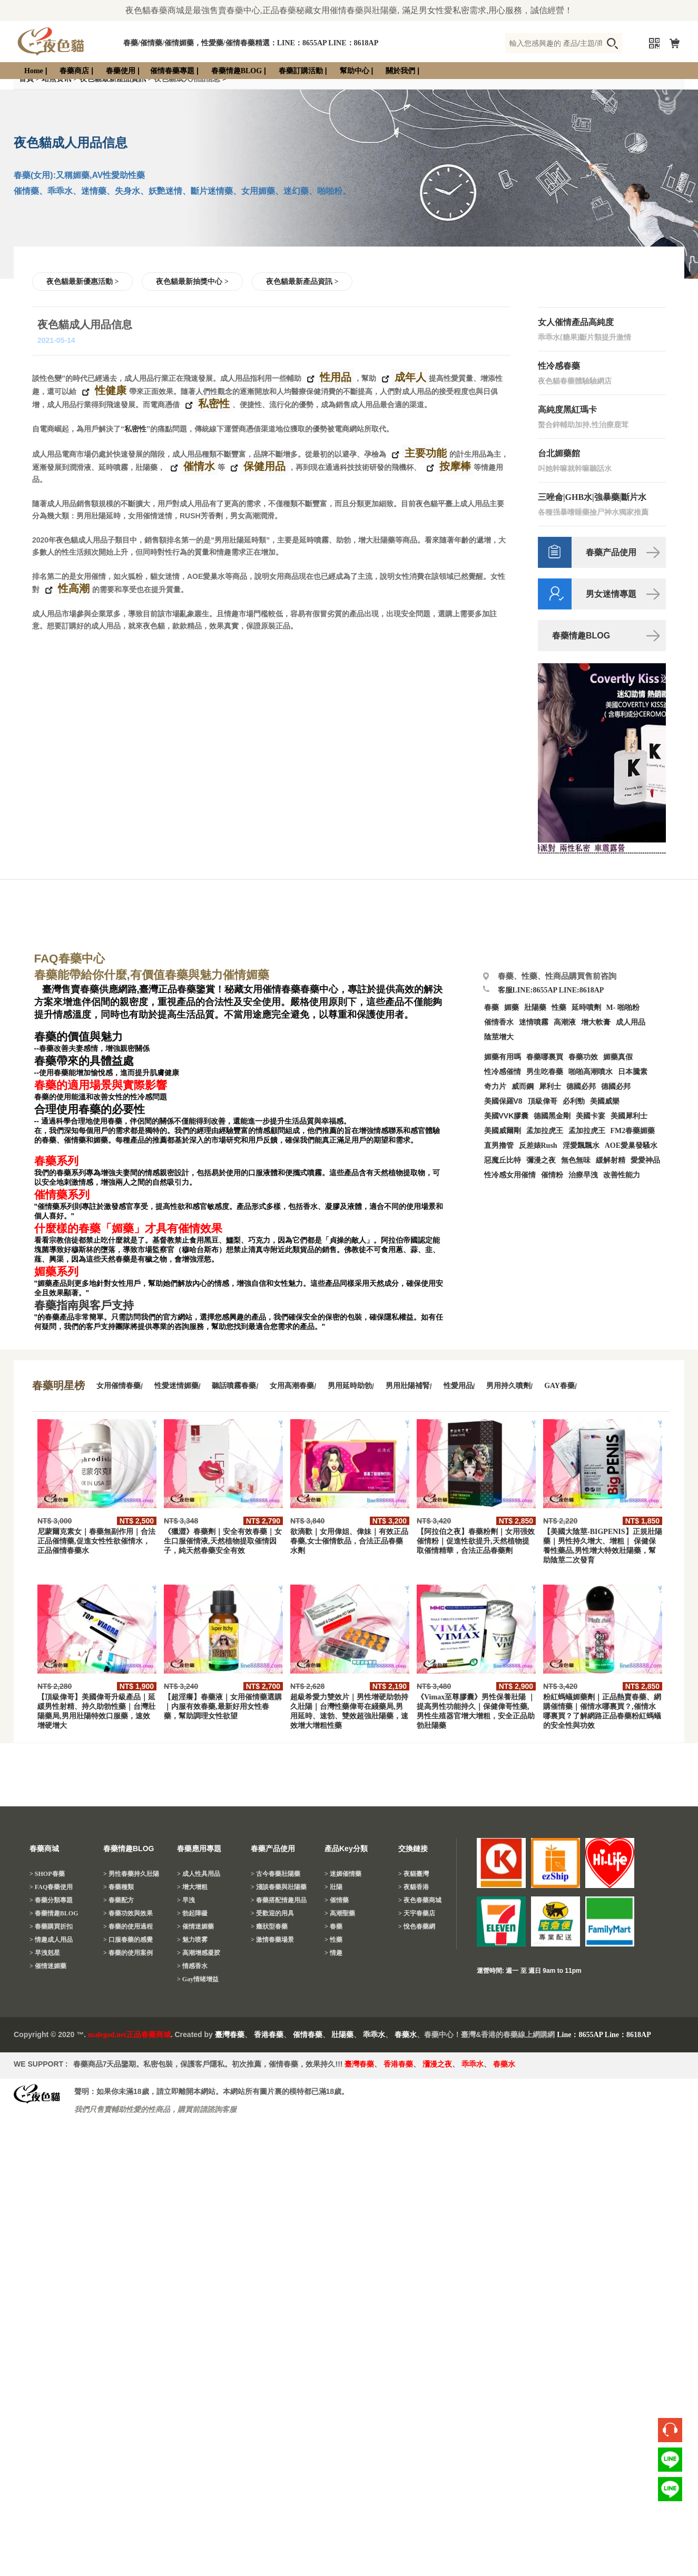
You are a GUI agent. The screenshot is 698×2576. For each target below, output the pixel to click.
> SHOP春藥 (47, 1873)
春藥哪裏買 (544, 1057)
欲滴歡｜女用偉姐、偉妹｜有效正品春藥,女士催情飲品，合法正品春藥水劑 (349, 1541)
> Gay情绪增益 (198, 1979)
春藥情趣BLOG (236, 71)
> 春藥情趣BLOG (54, 1913)
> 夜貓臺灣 (413, 1873)
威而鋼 (523, 1086)
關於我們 (400, 71)
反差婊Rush (538, 1145)
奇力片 (495, 1086)
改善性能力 (621, 1175)
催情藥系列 (62, 1194)
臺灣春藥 (229, 2035)
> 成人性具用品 (198, 1873)
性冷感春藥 (559, 365)
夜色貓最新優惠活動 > (82, 282)
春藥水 (406, 2035)
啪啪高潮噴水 (590, 1072)
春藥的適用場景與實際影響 (100, 1085)
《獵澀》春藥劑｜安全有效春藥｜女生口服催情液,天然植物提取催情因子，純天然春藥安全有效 (223, 1541)
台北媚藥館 (559, 453)
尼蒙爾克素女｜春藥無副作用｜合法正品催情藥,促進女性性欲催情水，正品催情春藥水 (96, 1541)
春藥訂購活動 (301, 71)
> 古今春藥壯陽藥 (275, 1873)
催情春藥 (307, 2035)
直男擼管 (499, 1145)
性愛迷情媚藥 (176, 1386)
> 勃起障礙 (192, 1913)
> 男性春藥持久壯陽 (131, 1873)
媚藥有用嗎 (502, 1057)
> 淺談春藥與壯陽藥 (279, 1887)
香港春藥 (268, 2035)
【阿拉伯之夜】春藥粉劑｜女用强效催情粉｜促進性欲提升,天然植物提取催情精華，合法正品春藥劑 (476, 1541)
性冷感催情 (502, 1072)
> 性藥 (333, 1939)
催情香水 (499, 1022)
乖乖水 (374, 2035)
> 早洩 (186, 1900)
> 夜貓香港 (413, 1887)
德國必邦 (581, 1086)
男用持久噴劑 (508, 1386)
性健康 (109, 391)
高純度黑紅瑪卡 (567, 409)
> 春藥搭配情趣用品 (279, 1900)
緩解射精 (610, 1160)
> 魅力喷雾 (192, 1939)
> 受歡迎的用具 (272, 1913)
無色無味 (576, 1160)
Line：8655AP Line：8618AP (604, 2035)
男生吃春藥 (544, 1072)
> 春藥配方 (118, 1900)
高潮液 (565, 1022)
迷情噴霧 (533, 1022)
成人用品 (630, 1022)
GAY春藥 (559, 1386)
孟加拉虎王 (586, 1131)
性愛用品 (458, 1386)
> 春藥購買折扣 (51, 1926)
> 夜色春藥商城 (419, 1900)
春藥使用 (120, 71)
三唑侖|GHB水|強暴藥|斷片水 (592, 497)
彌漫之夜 (541, 1160)
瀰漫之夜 (437, 2064)
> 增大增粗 (192, 1887)
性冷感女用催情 (510, 1175)
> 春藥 (333, 1926)
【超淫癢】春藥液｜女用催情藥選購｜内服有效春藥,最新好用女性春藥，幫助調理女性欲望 (223, 1706)
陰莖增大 (499, 1037)
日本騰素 (632, 1072)
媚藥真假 (618, 1057)
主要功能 (424, 453)
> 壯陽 (333, 1887)
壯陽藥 (535, 1007)
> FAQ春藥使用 (51, 1887)
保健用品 (263, 466)
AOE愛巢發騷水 (631, 1145)
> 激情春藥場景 (272, 1939)
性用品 (334, 377)
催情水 (198, 466)
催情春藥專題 (172, 71)
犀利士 (550, 1086)
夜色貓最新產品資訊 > (302, 282)
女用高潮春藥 (292, 1386)
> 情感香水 (192, 1966)
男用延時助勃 (350, 1386)
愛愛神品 (645, 1160)
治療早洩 (583, 1175)
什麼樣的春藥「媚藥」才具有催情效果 (128, 1228)
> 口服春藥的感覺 (128, 1939)
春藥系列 (56, 1161)
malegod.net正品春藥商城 (129, 2035)
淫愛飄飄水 (581, 1145)
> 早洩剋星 (45, 1952)
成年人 (409, 377)
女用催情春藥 (118, 1386)
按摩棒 (454, 466)
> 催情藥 (337, 1900)
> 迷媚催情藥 (343, 1873)
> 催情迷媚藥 (48, 1966)
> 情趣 (333, 1952)
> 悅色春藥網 (416, 1926)
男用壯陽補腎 (408, 1386)
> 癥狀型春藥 (269, 1926)
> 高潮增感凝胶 (198, 1952)
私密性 (212, 404)
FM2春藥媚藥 (633, 1131)
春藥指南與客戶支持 (84, 1305)
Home (33, 71)
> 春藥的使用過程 (128, 1926)
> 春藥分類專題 (51, 1900)
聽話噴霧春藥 (234, 1386)
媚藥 (511, 1007)
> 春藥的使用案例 (128, 1952)
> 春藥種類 (118, 1887)
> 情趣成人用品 (51, 1939)
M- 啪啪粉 (623, 1007)
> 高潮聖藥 (340, 1913)
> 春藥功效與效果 (128, 1913)
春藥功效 (583, 1057)
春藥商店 (74, 71)
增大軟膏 (596, 1022)
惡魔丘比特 (502, 1160)
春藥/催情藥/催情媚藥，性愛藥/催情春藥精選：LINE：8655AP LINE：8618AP (250, 43)
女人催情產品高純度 (576, 322)
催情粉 (552, 1175)
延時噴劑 (586, 1007)
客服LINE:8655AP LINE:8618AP (551, 990)
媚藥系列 (56, 1271)
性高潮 (72, 589)
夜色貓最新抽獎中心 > (192, 282)
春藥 (491, 1007)
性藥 (559, 1007)
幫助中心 (354, 71)
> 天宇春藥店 (416, 1913)
